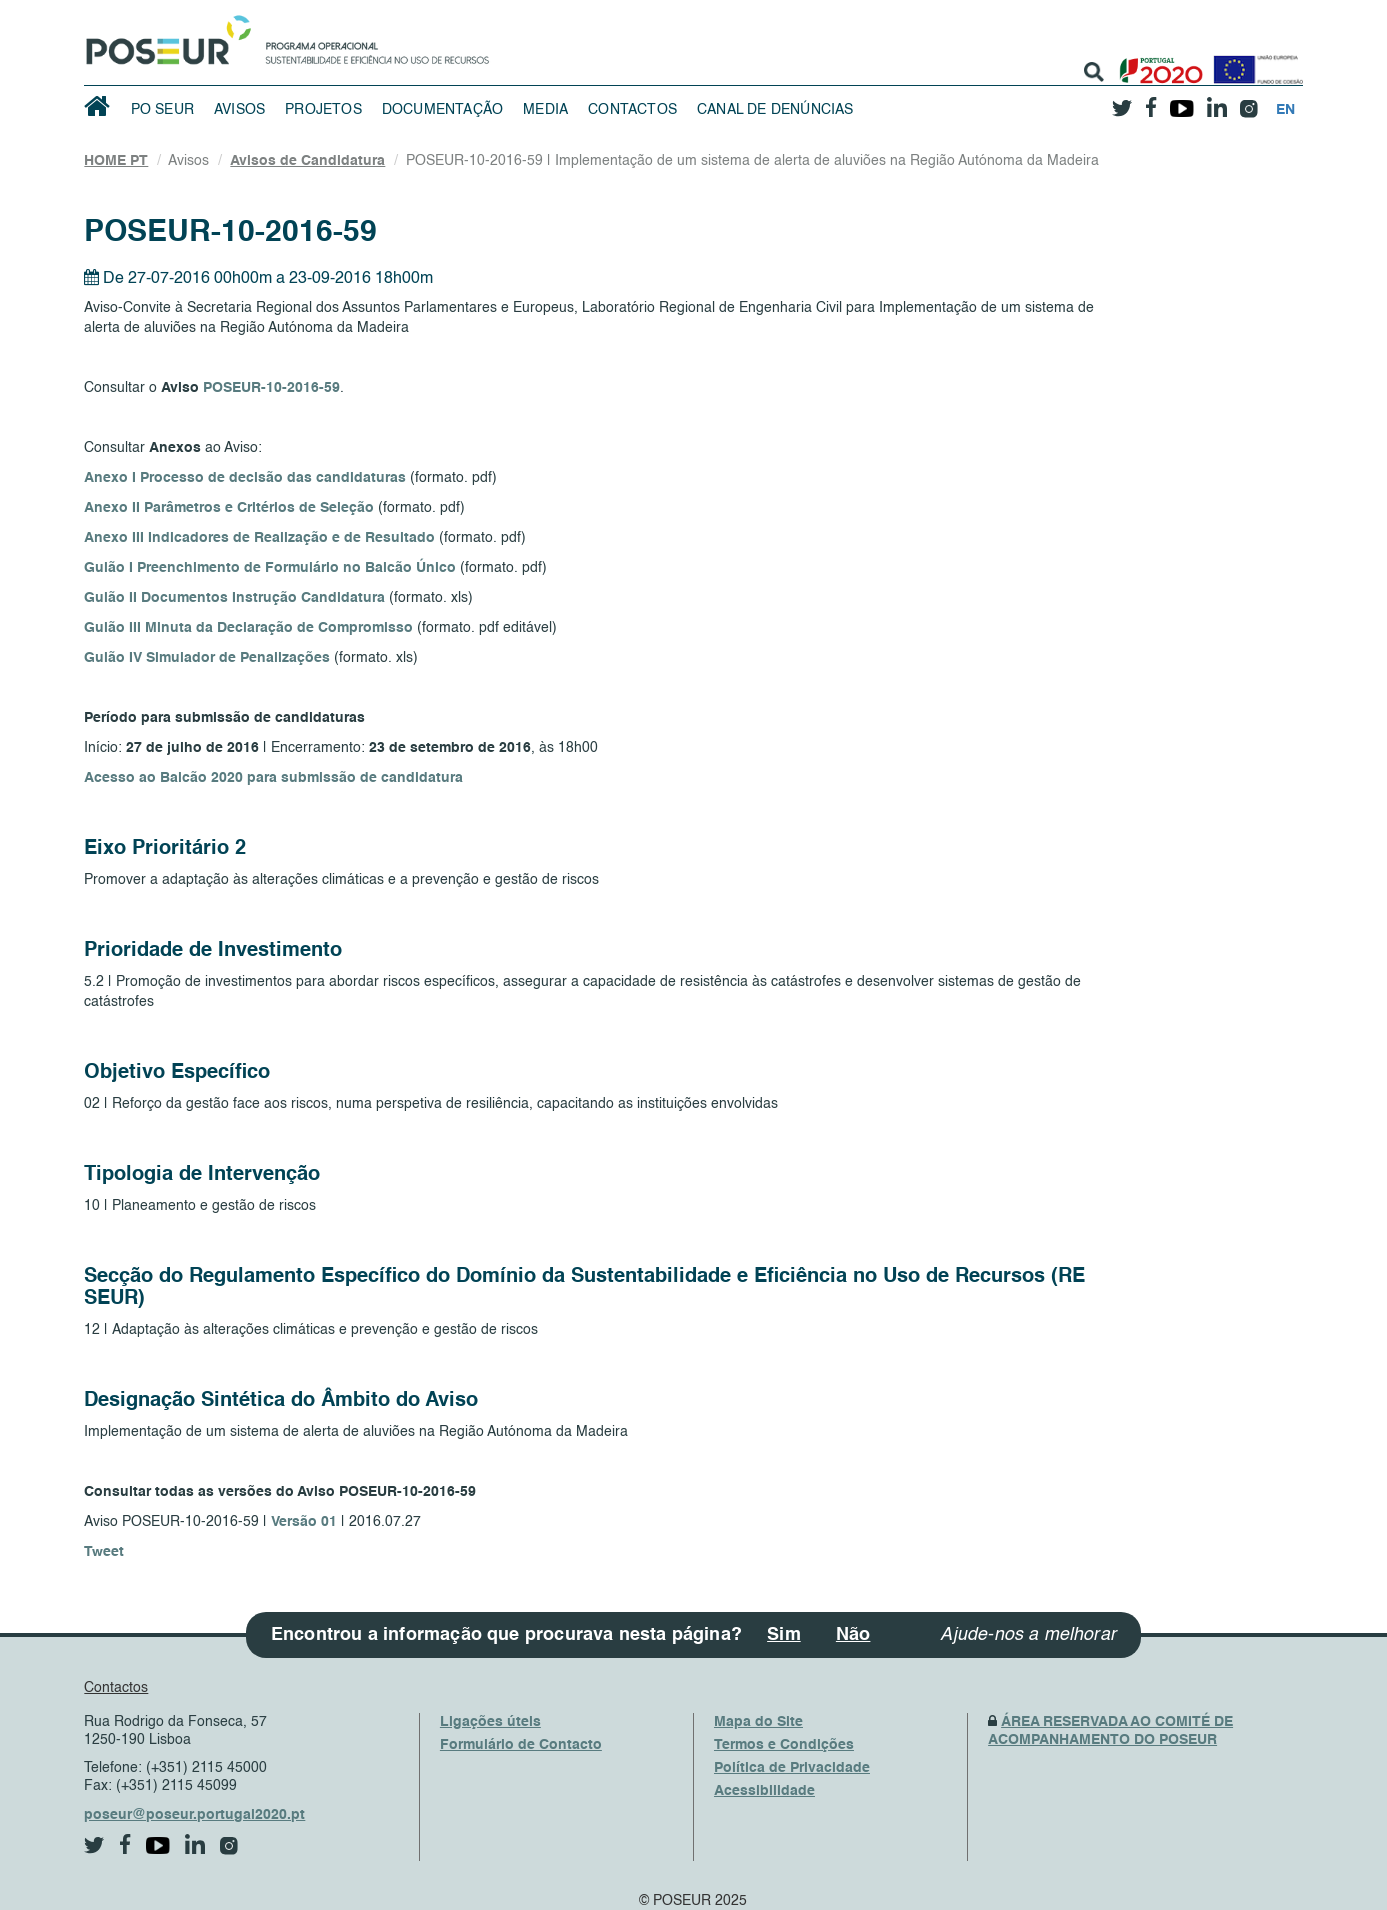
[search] (1094, 72)
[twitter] (1123, 101)
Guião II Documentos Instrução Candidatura (234, 598)
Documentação (442, 110)
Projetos (323, 110)
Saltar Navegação (551, 10)
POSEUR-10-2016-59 (271, 388)
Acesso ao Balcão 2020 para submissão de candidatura (273, 778)
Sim (784, 1635)
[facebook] (1152, 101)
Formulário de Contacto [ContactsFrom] (521, 1745)
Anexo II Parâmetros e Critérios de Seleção (229, 508)
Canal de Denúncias (775, 110)
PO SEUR (162, 110)
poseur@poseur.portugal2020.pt (194, 1815)
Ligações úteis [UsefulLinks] (490, 1722)
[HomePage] (165, 35)
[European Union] (1254, 62)
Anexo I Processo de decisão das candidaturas (245, 478)
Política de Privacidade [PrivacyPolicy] (792, 1768)
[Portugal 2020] (1156, 62)
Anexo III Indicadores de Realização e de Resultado (259, 538)
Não (853, 1635)
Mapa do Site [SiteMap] (758, 1722)
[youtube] (1182, 101)
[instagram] (1249, 101)
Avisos (239, 110)
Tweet (104, 1552)
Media (545, 110)
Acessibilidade (764, 1791)
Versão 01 (304, 1522)
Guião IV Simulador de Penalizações (207, 658)
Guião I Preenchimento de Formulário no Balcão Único (270, 568)
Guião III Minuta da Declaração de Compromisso (248, 628)
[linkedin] (1217, 101)
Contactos (632, 110)
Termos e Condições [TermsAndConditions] (784, 1745)
